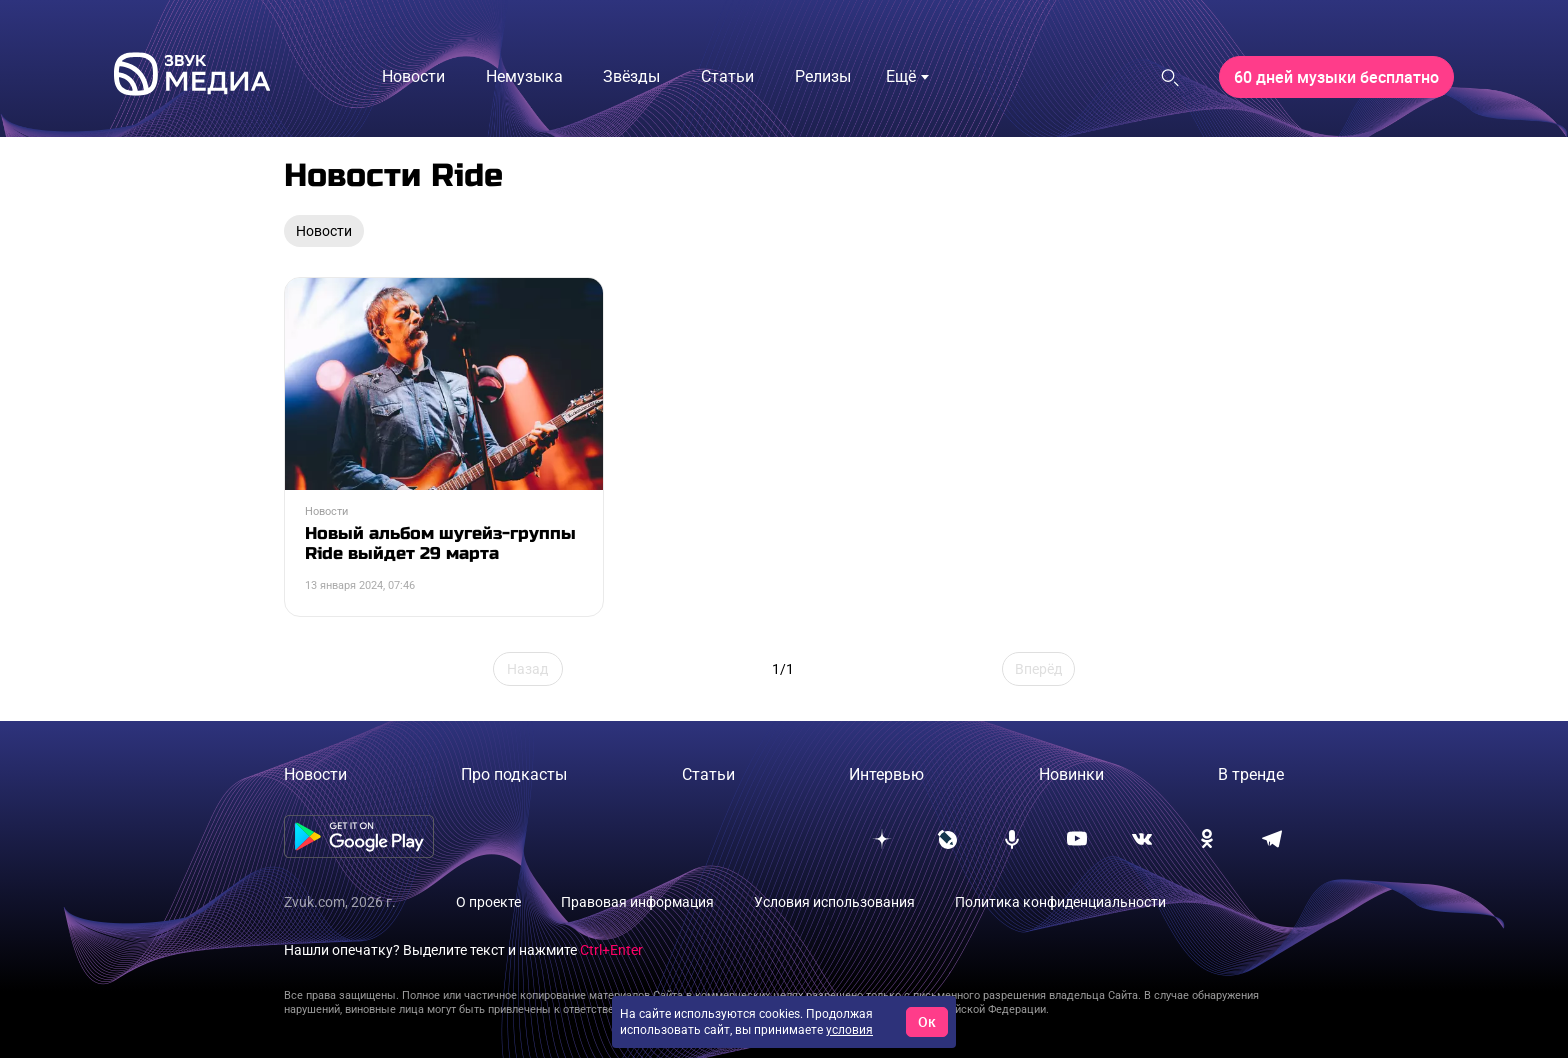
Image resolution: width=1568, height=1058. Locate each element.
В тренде (1251, 774)
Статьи (708, 774)
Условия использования (834, 902)
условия (849, 1030)
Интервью (886, 774)
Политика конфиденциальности (1060, 902)
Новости (315, 774)
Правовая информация (637, 902)
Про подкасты (514, 774)
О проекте (488, 902)
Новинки (1071, 774)
